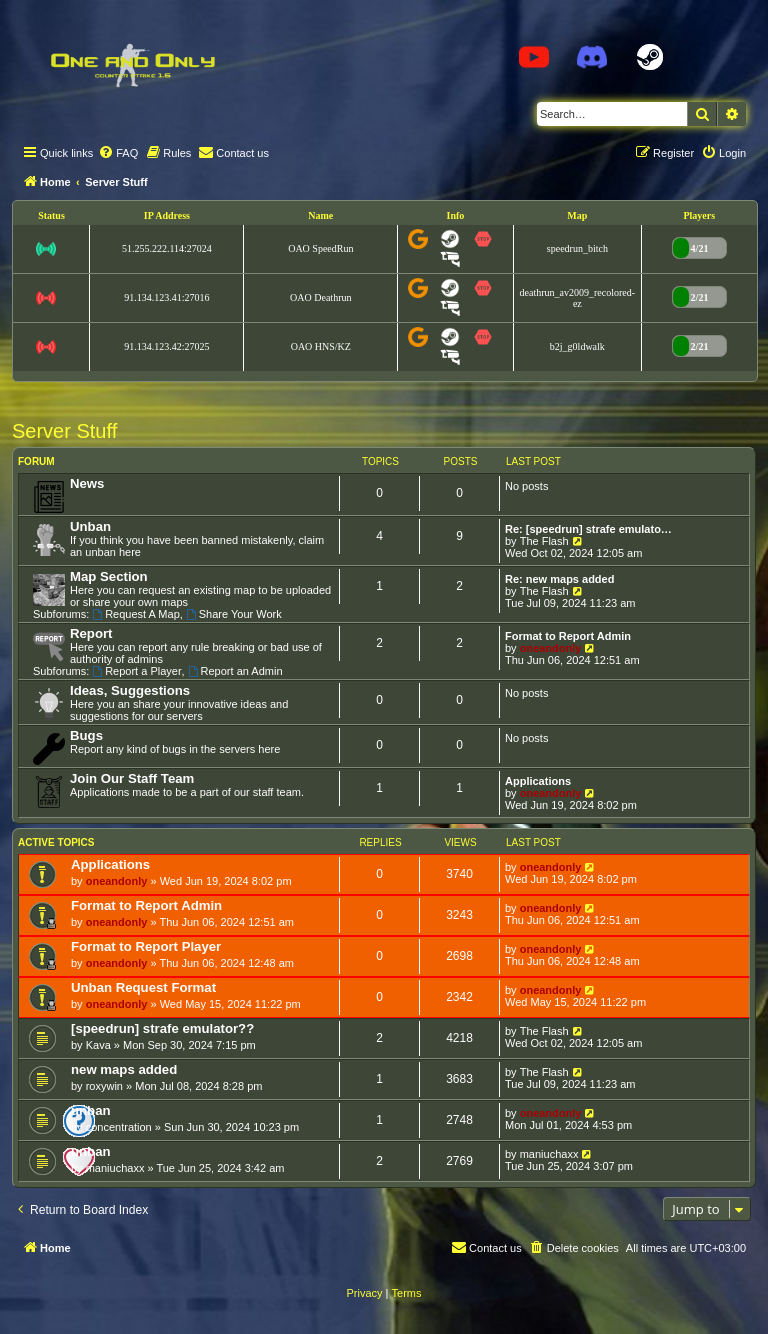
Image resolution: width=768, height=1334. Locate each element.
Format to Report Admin (568, 636)
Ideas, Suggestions (130, 690)
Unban (90, 526)
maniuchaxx (115, 1168)
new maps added (124, 1069)
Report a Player (136, 671)
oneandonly (551, 648)
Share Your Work (234, 614)
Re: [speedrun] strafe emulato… (588, 529)
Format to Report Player (146, 946)
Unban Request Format (143, 987)
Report (91, 633)
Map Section (109, 576)
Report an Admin (235, 671)
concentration (119, 1127)
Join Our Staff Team (132, 778)
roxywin (104, 1086)
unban (91, 1110)
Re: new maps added (559, 579)
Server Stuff (64, 431)
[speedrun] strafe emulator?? (162, 1028)
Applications (538, 781)
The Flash (544, 541)
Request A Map (135, 614)
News (87, 483)
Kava (98, 1045)
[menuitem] (118, 153)
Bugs (86, 735)
